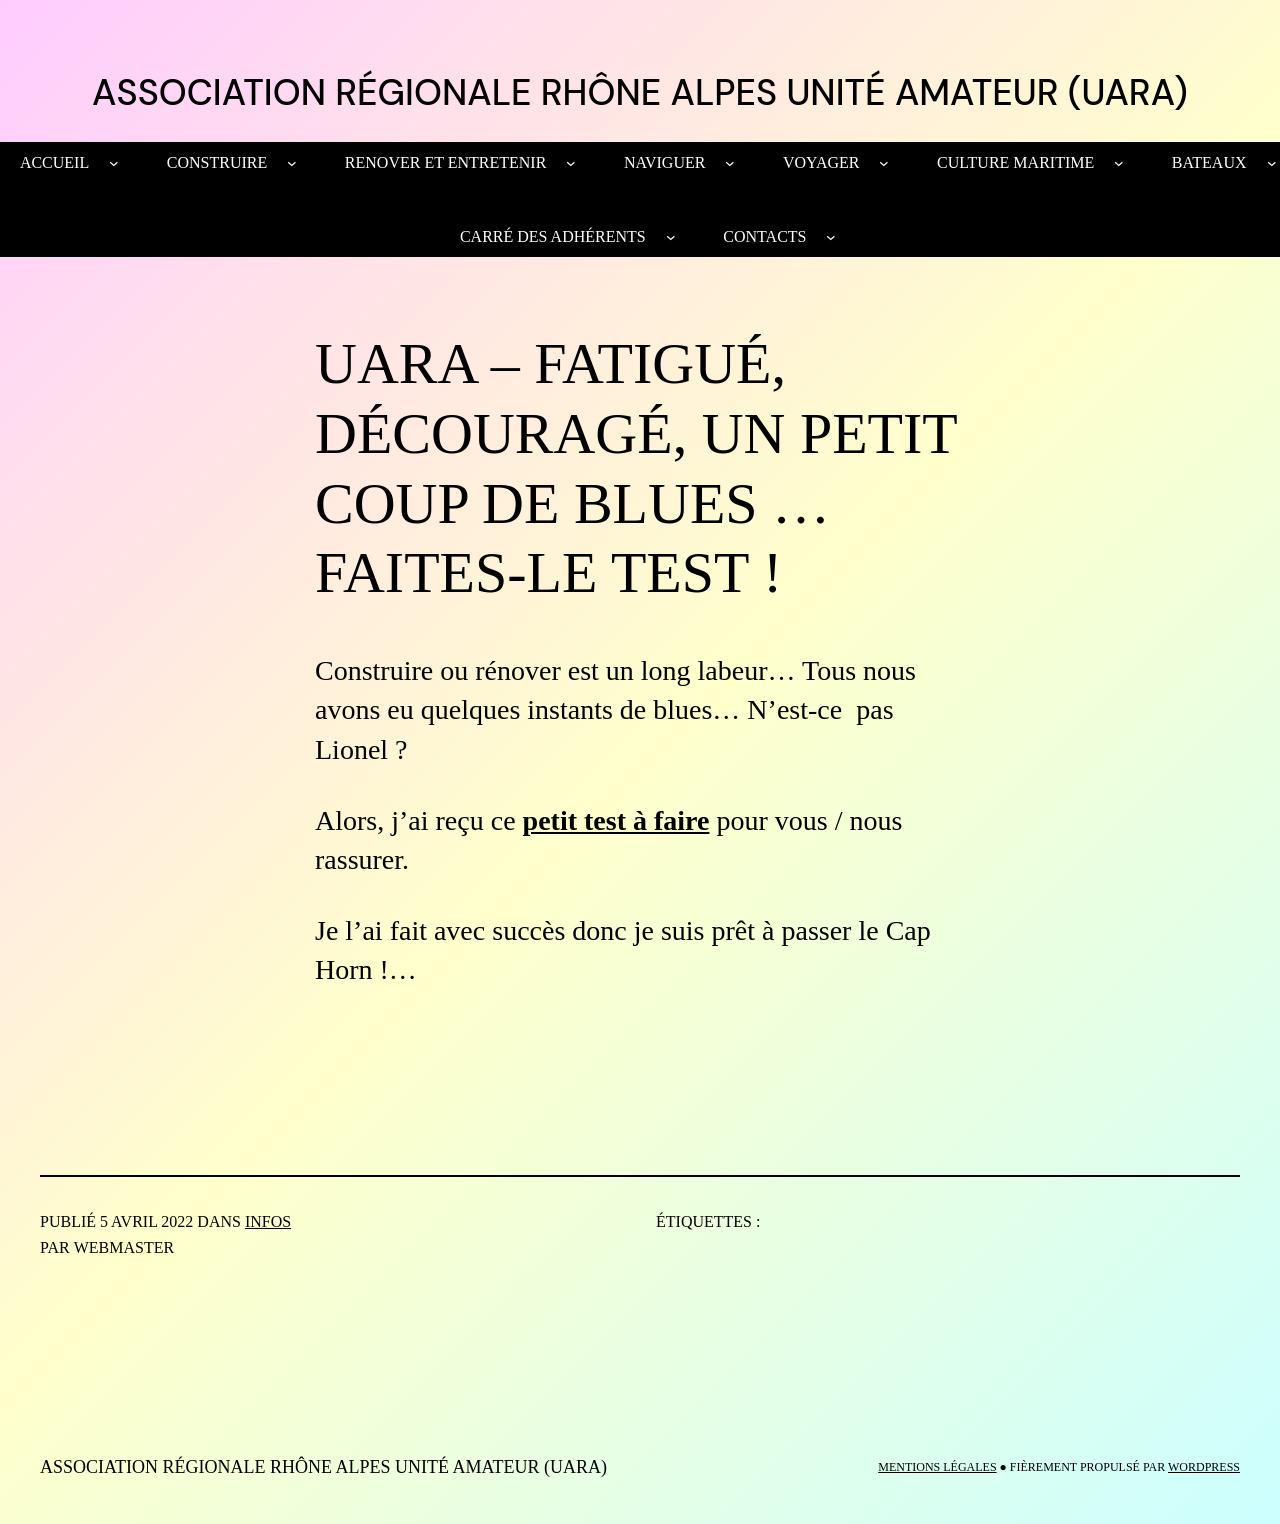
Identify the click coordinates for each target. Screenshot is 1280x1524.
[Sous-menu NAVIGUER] (730, 163)
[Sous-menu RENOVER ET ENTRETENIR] (571, 163)
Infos (268, 1221)
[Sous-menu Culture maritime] (1119, 163)
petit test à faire (616, 820)
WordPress (1204, 1467)
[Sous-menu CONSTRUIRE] (292, 163)
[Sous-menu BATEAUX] (1272, 163)
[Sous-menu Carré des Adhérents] (671, 237)
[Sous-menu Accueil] (114, 163)
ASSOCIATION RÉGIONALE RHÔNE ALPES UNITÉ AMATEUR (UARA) (640, 92)
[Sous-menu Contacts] (831, 237)
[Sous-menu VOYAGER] (884, 163)
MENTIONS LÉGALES (937, 1467)
